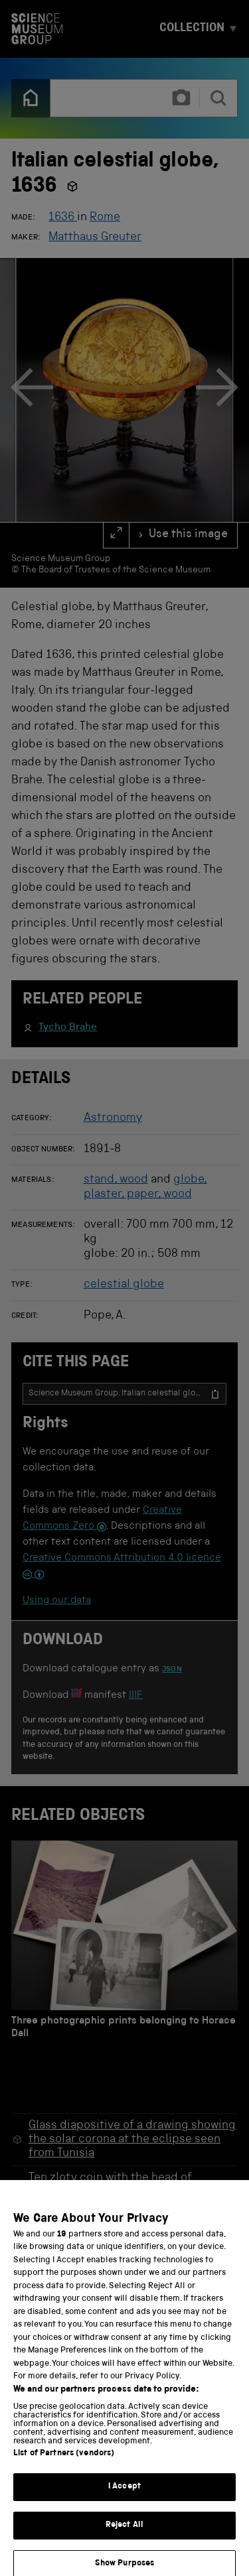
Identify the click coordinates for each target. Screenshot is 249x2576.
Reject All (124, 2534)
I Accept (124, 2495)
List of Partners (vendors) (63, 2462)
